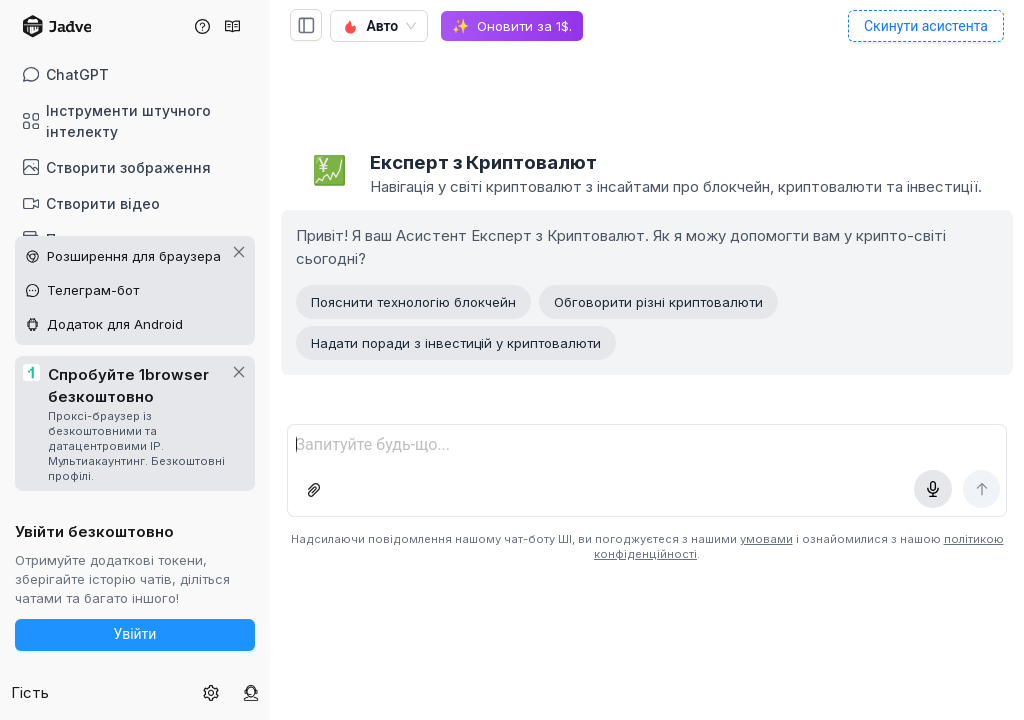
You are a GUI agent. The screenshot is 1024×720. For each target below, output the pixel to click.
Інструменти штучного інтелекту (117, 121)
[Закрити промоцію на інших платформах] (239, 252)
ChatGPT (66, 74)
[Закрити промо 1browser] (239, 372)
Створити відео (92, 203)
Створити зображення (117, 167)
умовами (766, 539)
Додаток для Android (115, 324)
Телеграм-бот (93, 290)
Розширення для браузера (134, 256)
